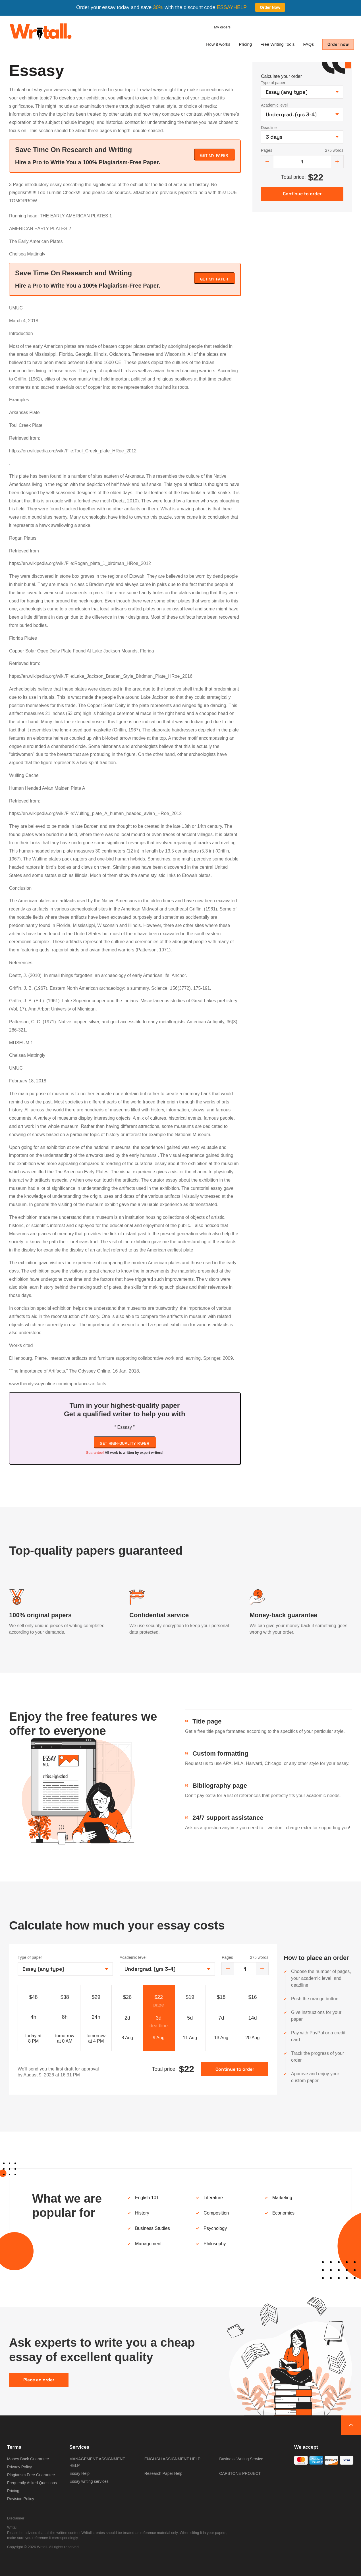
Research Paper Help (163, 2473)
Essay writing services (89, 2481)
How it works (218, 44)
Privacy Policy (19, 2467)
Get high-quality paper (124, 1443)
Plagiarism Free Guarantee (31, 2475)
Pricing (245, 44)
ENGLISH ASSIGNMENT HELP (172, 2459)
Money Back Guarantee (28, 2459)
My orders (222, 27)
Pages (266, 150)
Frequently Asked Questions (32, 2483)
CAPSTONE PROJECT (240, 2473)
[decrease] (267, 161)
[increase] (337, 161)
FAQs (308, 44)
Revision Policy (20, 2498)
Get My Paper (214, 155)
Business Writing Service (241, 2459)
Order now (338, 44)
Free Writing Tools (277, 44)
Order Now (270, 7)
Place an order (38, 2380)
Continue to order (234, 2069)
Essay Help (79, 2473)
